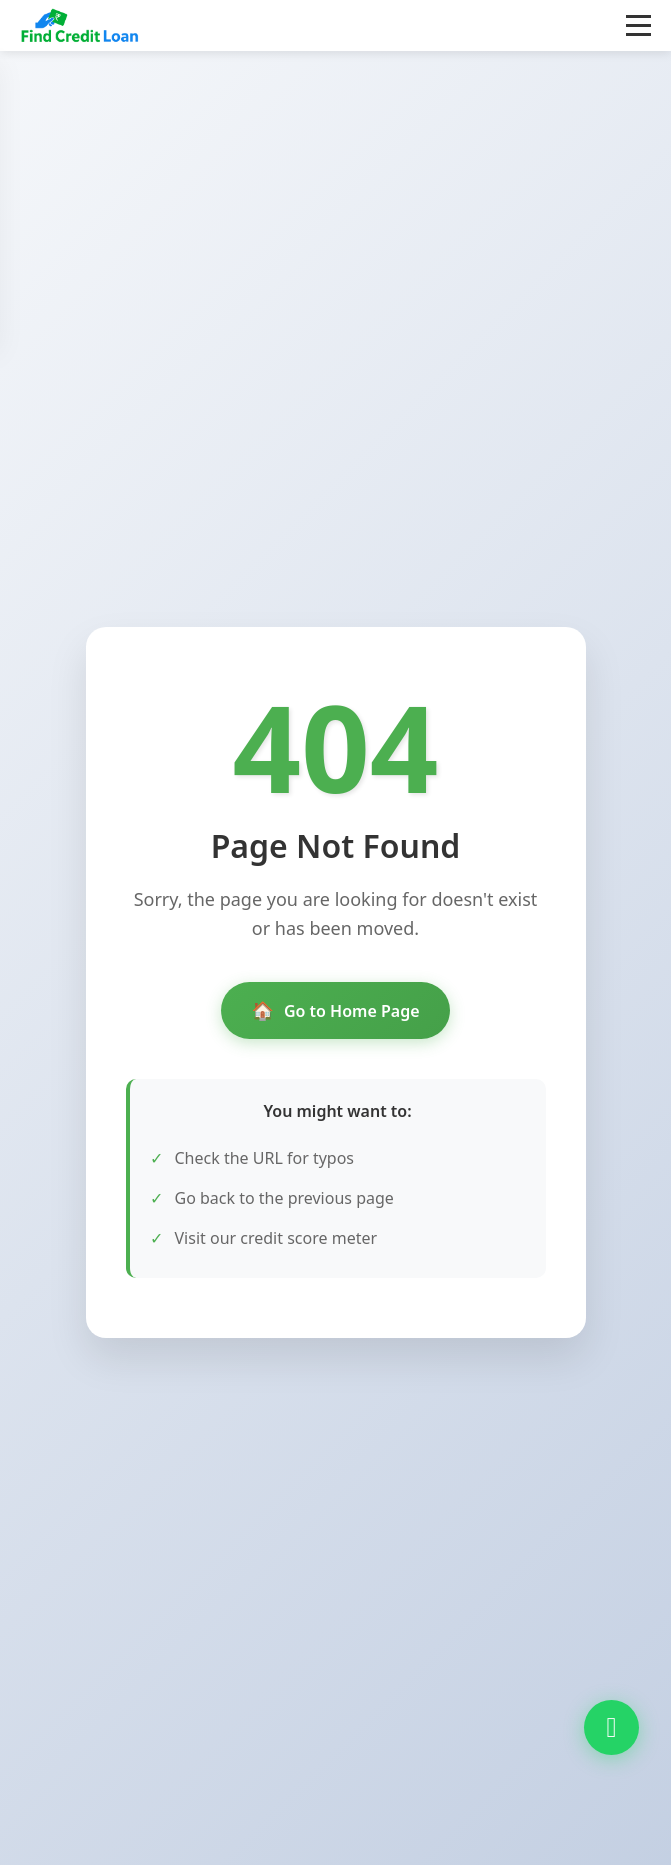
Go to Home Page (335, 1010)
